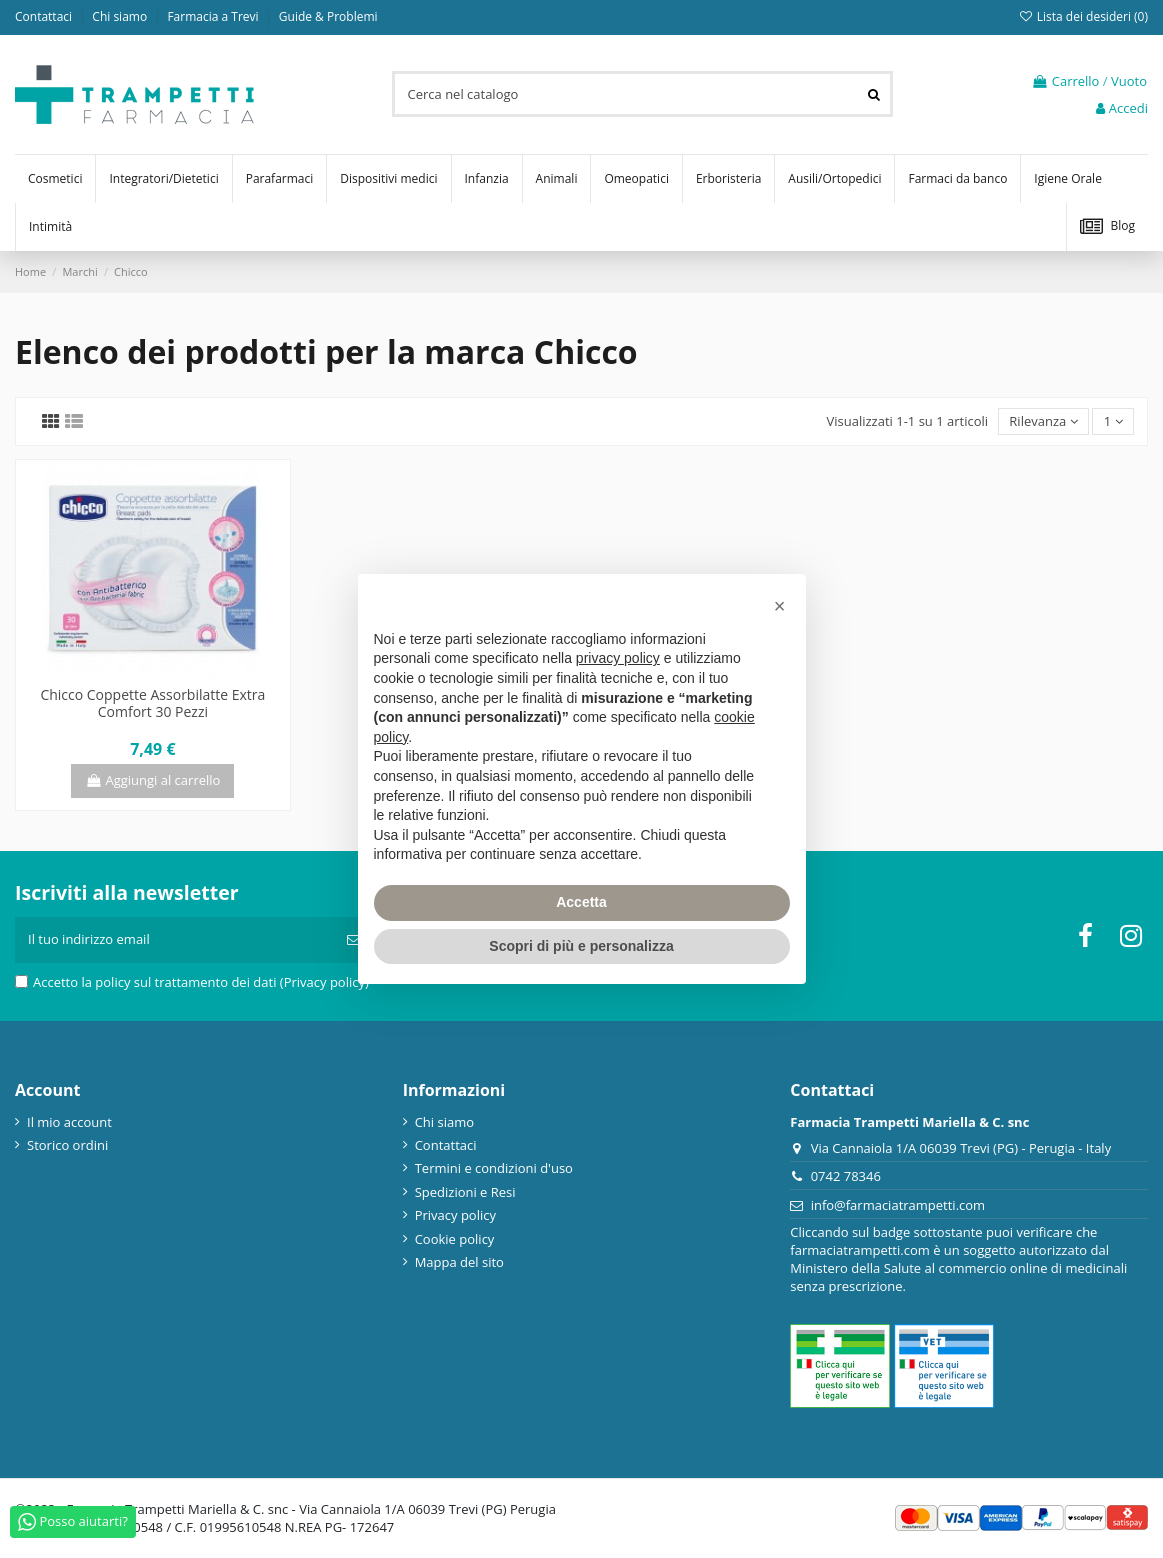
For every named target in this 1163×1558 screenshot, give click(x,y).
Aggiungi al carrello (152, 780)
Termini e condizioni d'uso (494, 1168)
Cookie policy (455, 1239)
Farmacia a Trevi (214, 16)
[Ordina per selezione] (1043, 421)
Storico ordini (67, 1145)
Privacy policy (455, 1215)
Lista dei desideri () (1083, 16)
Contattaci (45, 16)
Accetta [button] (581, 902)
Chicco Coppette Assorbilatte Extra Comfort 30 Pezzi (152, 703)
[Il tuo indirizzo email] (174, 940)
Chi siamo (121, 16)
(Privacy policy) (324, 982)
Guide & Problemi (328, 16)
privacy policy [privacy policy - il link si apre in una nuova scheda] (618, 658)
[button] (780, 606)
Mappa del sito (459, 1262)
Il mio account (69, 1122)
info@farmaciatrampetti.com (898, 1205)
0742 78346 (846, 1176)
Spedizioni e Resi (465, 1192)
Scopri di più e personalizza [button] (581, 946)
